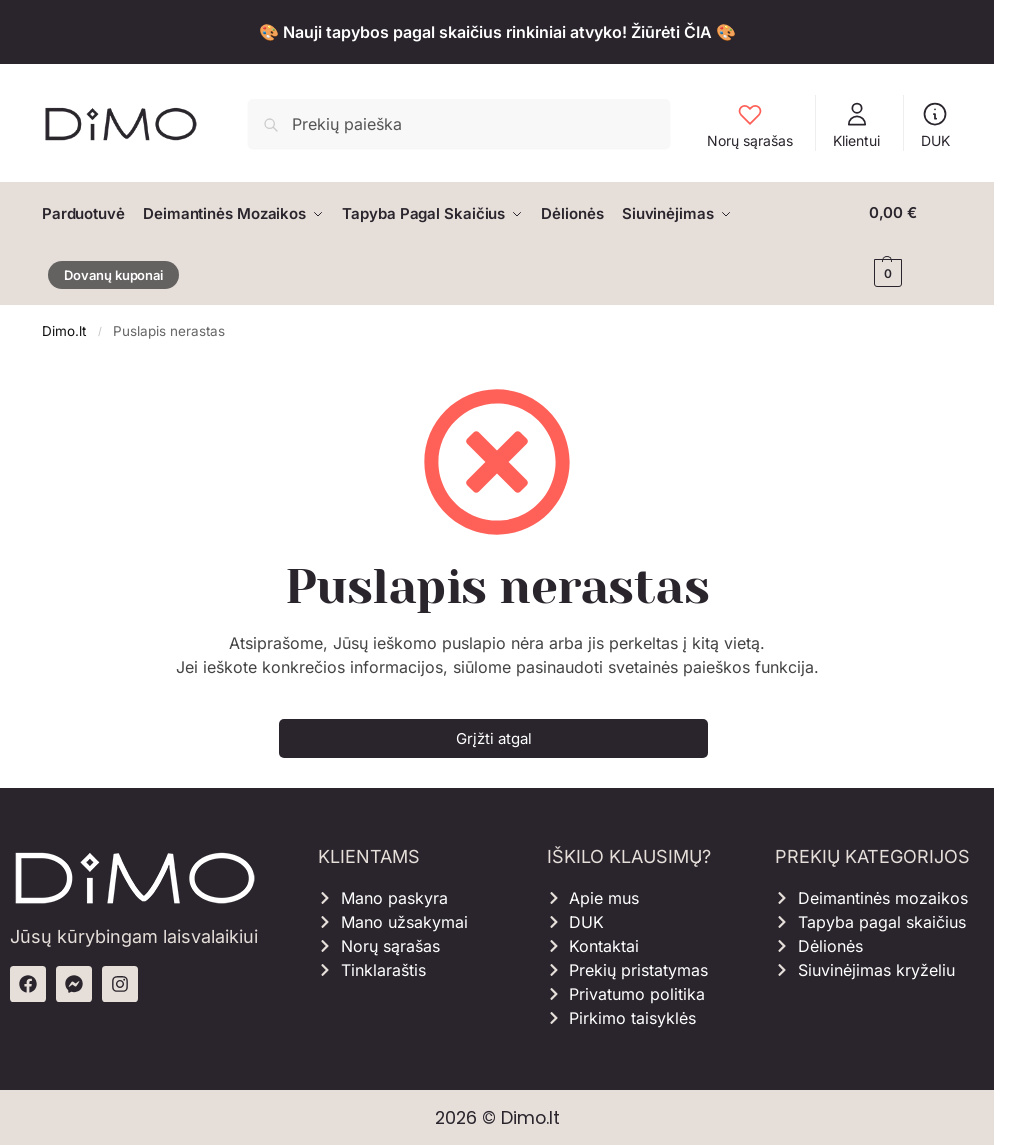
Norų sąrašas (750, 124)
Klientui (856, 124)
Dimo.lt (64, 329)
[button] (911, 243)
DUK (935, 124)
